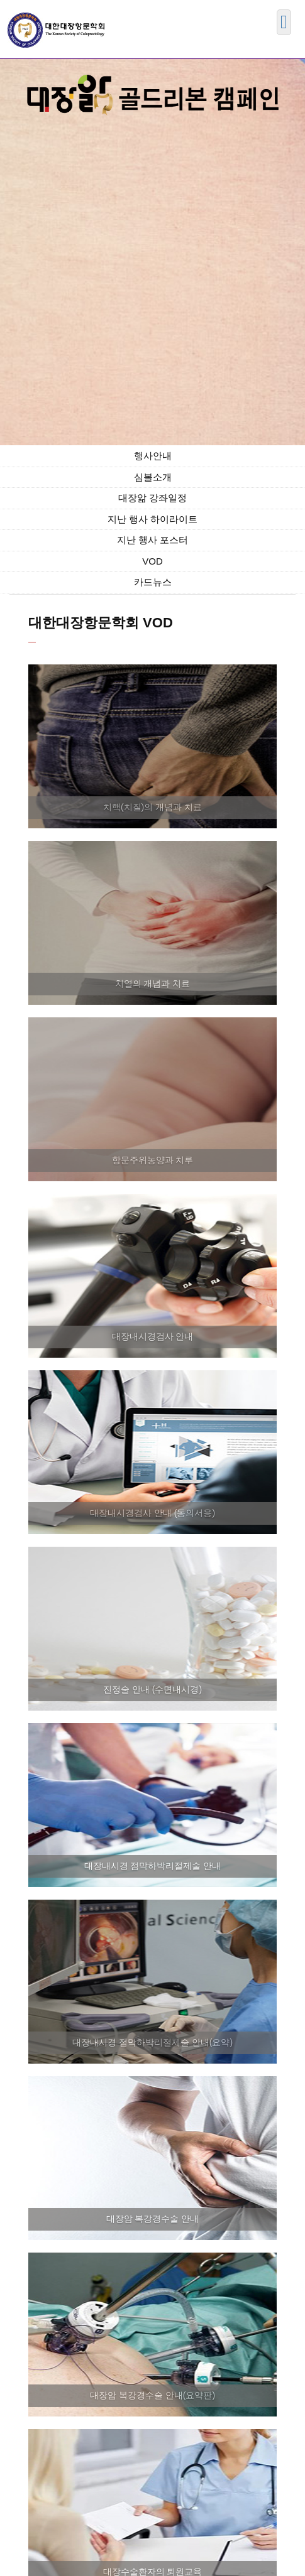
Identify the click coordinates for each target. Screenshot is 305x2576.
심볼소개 (153, 477)
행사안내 (153, 455)
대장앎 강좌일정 (152, 497)
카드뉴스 (153, 581)
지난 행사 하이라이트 (152, 519)
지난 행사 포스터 (152, 539)
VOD (152, 561)
